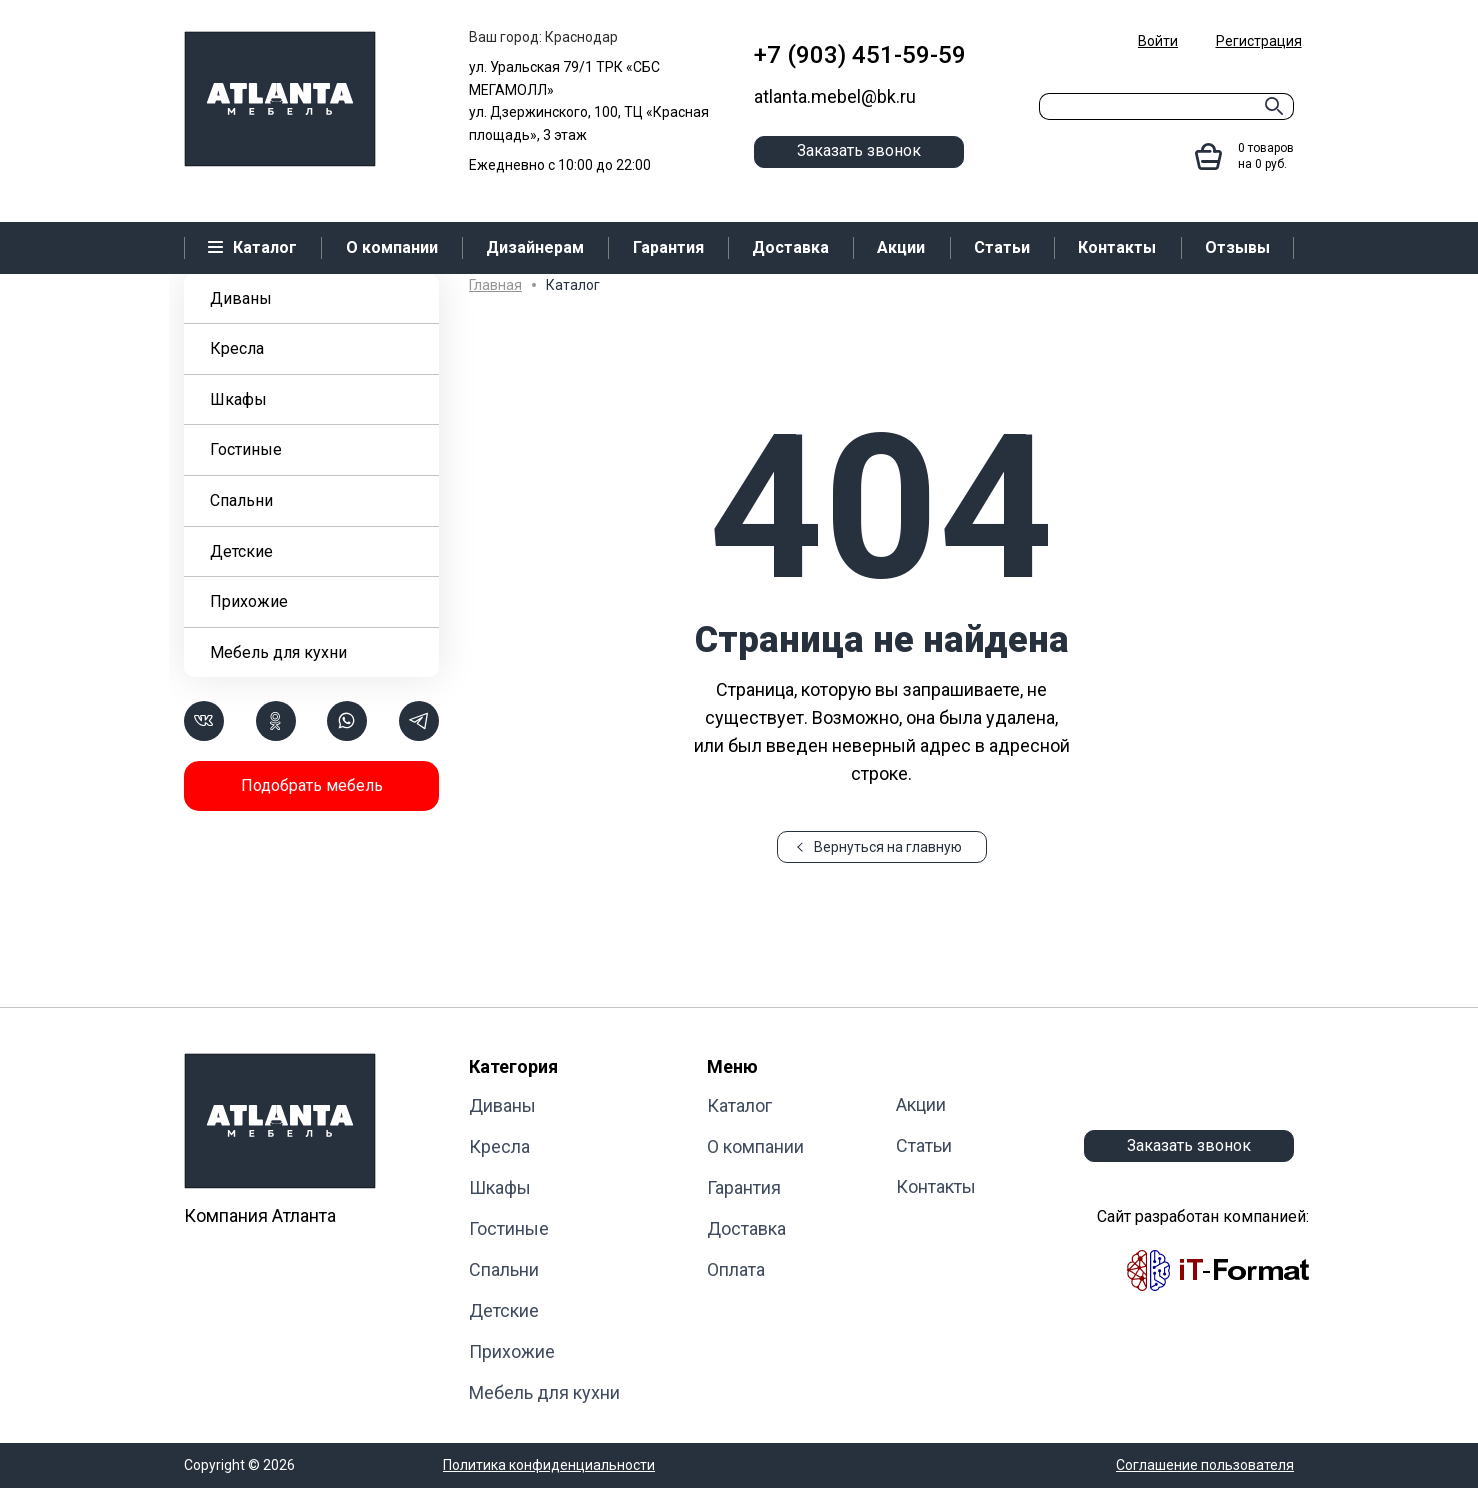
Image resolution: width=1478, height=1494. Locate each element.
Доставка (746, 1228)
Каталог (739, 1105)
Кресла (237, 348)
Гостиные (246, 449)
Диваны (241, 298)
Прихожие (249, 601)
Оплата (736, 1269)
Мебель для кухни (278, 652)
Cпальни (241, 500)
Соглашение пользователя (1205, 1465)
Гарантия (744, 1187)
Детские (241, 551)
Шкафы (238, 399)
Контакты (936, 1186)
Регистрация (1259, 41)
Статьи (924, 1145)
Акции (921, 1104)
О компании (755, 1146)
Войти (1158, 41)
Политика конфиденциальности (549, 1465)
